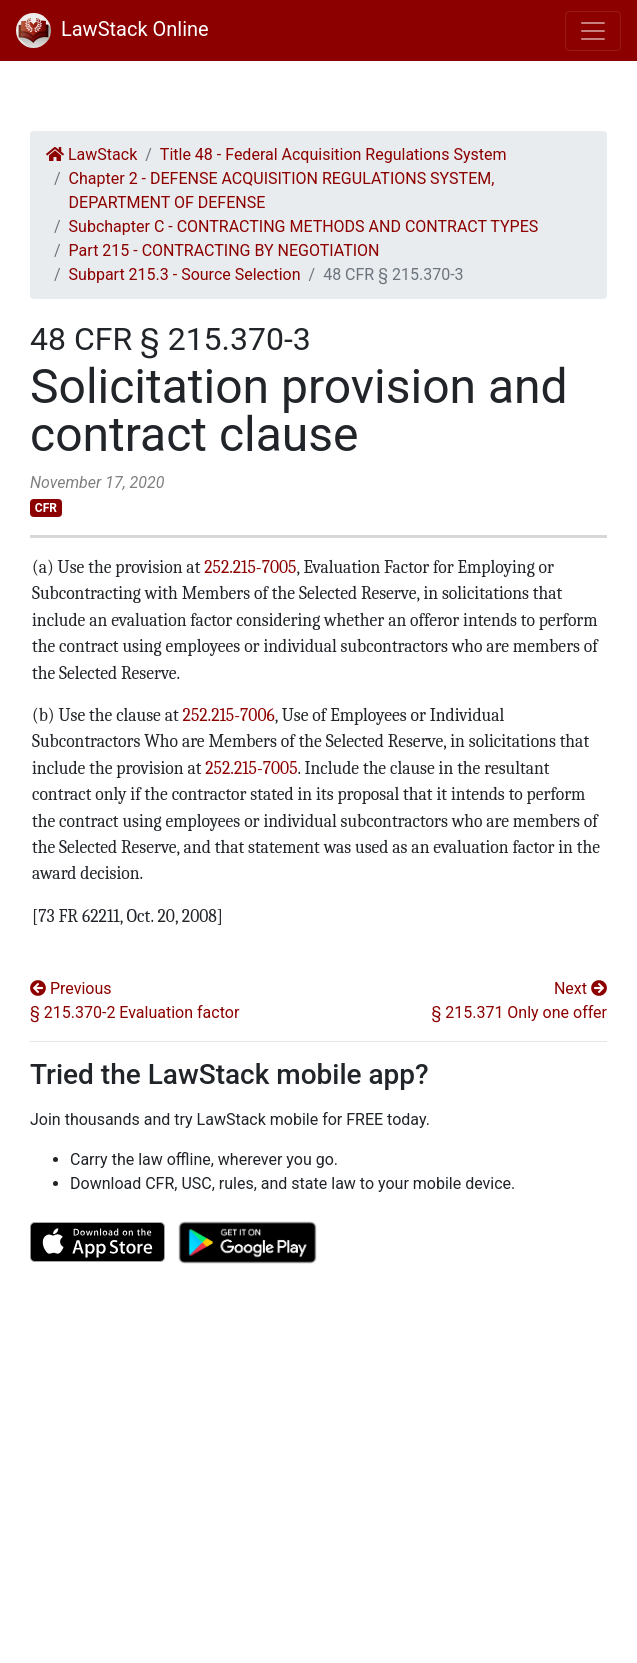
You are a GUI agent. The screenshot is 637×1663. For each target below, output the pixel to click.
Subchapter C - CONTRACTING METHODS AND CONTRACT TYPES (304, 226)
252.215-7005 (248, 567)
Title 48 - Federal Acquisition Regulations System (333, 154)
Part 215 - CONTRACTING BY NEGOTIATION (224, 250)
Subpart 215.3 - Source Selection (185, 274)
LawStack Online (112, 29)
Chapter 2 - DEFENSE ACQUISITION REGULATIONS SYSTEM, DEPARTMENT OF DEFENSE (282, 190)
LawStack (91, 154)
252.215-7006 (227, 715)
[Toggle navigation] (593, 31)
